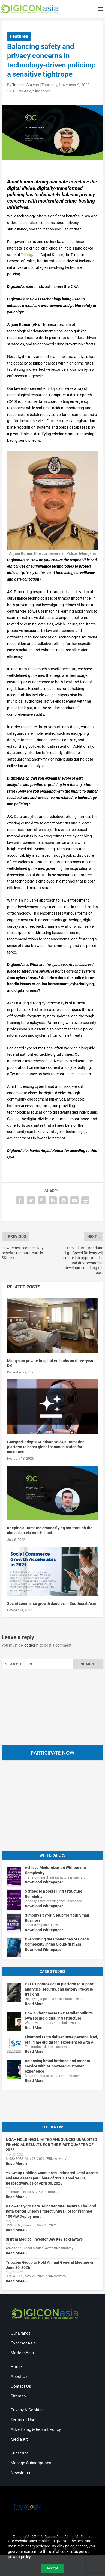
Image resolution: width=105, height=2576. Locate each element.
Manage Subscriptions (31, 2462)
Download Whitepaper (44, 1882)
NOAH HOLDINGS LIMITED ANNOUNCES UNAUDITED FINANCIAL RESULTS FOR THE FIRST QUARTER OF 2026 (51, 2144)
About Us (19, 2376)
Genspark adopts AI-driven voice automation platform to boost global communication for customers (46, 1447)
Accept (52, 2568)
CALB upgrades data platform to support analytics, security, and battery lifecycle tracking (60, 1989)
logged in (31, 1645)
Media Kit (19, 2439)
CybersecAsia (23, 2343)
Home (16, 2366)
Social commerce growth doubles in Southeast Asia (51, 1603)
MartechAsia (22, 2352)
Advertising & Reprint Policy (36, 2429)
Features (19, 36)
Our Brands (21, 2333)
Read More (34, 2004)
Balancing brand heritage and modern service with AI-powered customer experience (57, 2066)
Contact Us (21, 2386)
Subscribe (20, 2453)
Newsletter (21, 2472)
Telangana (30, 255)
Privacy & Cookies (27, 2409)
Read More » (16, 2163)
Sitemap (18, 2396)
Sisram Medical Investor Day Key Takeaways (44, 2239)
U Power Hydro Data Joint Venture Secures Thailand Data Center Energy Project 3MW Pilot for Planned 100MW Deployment (51, 2211)
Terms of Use (23, 2419)
